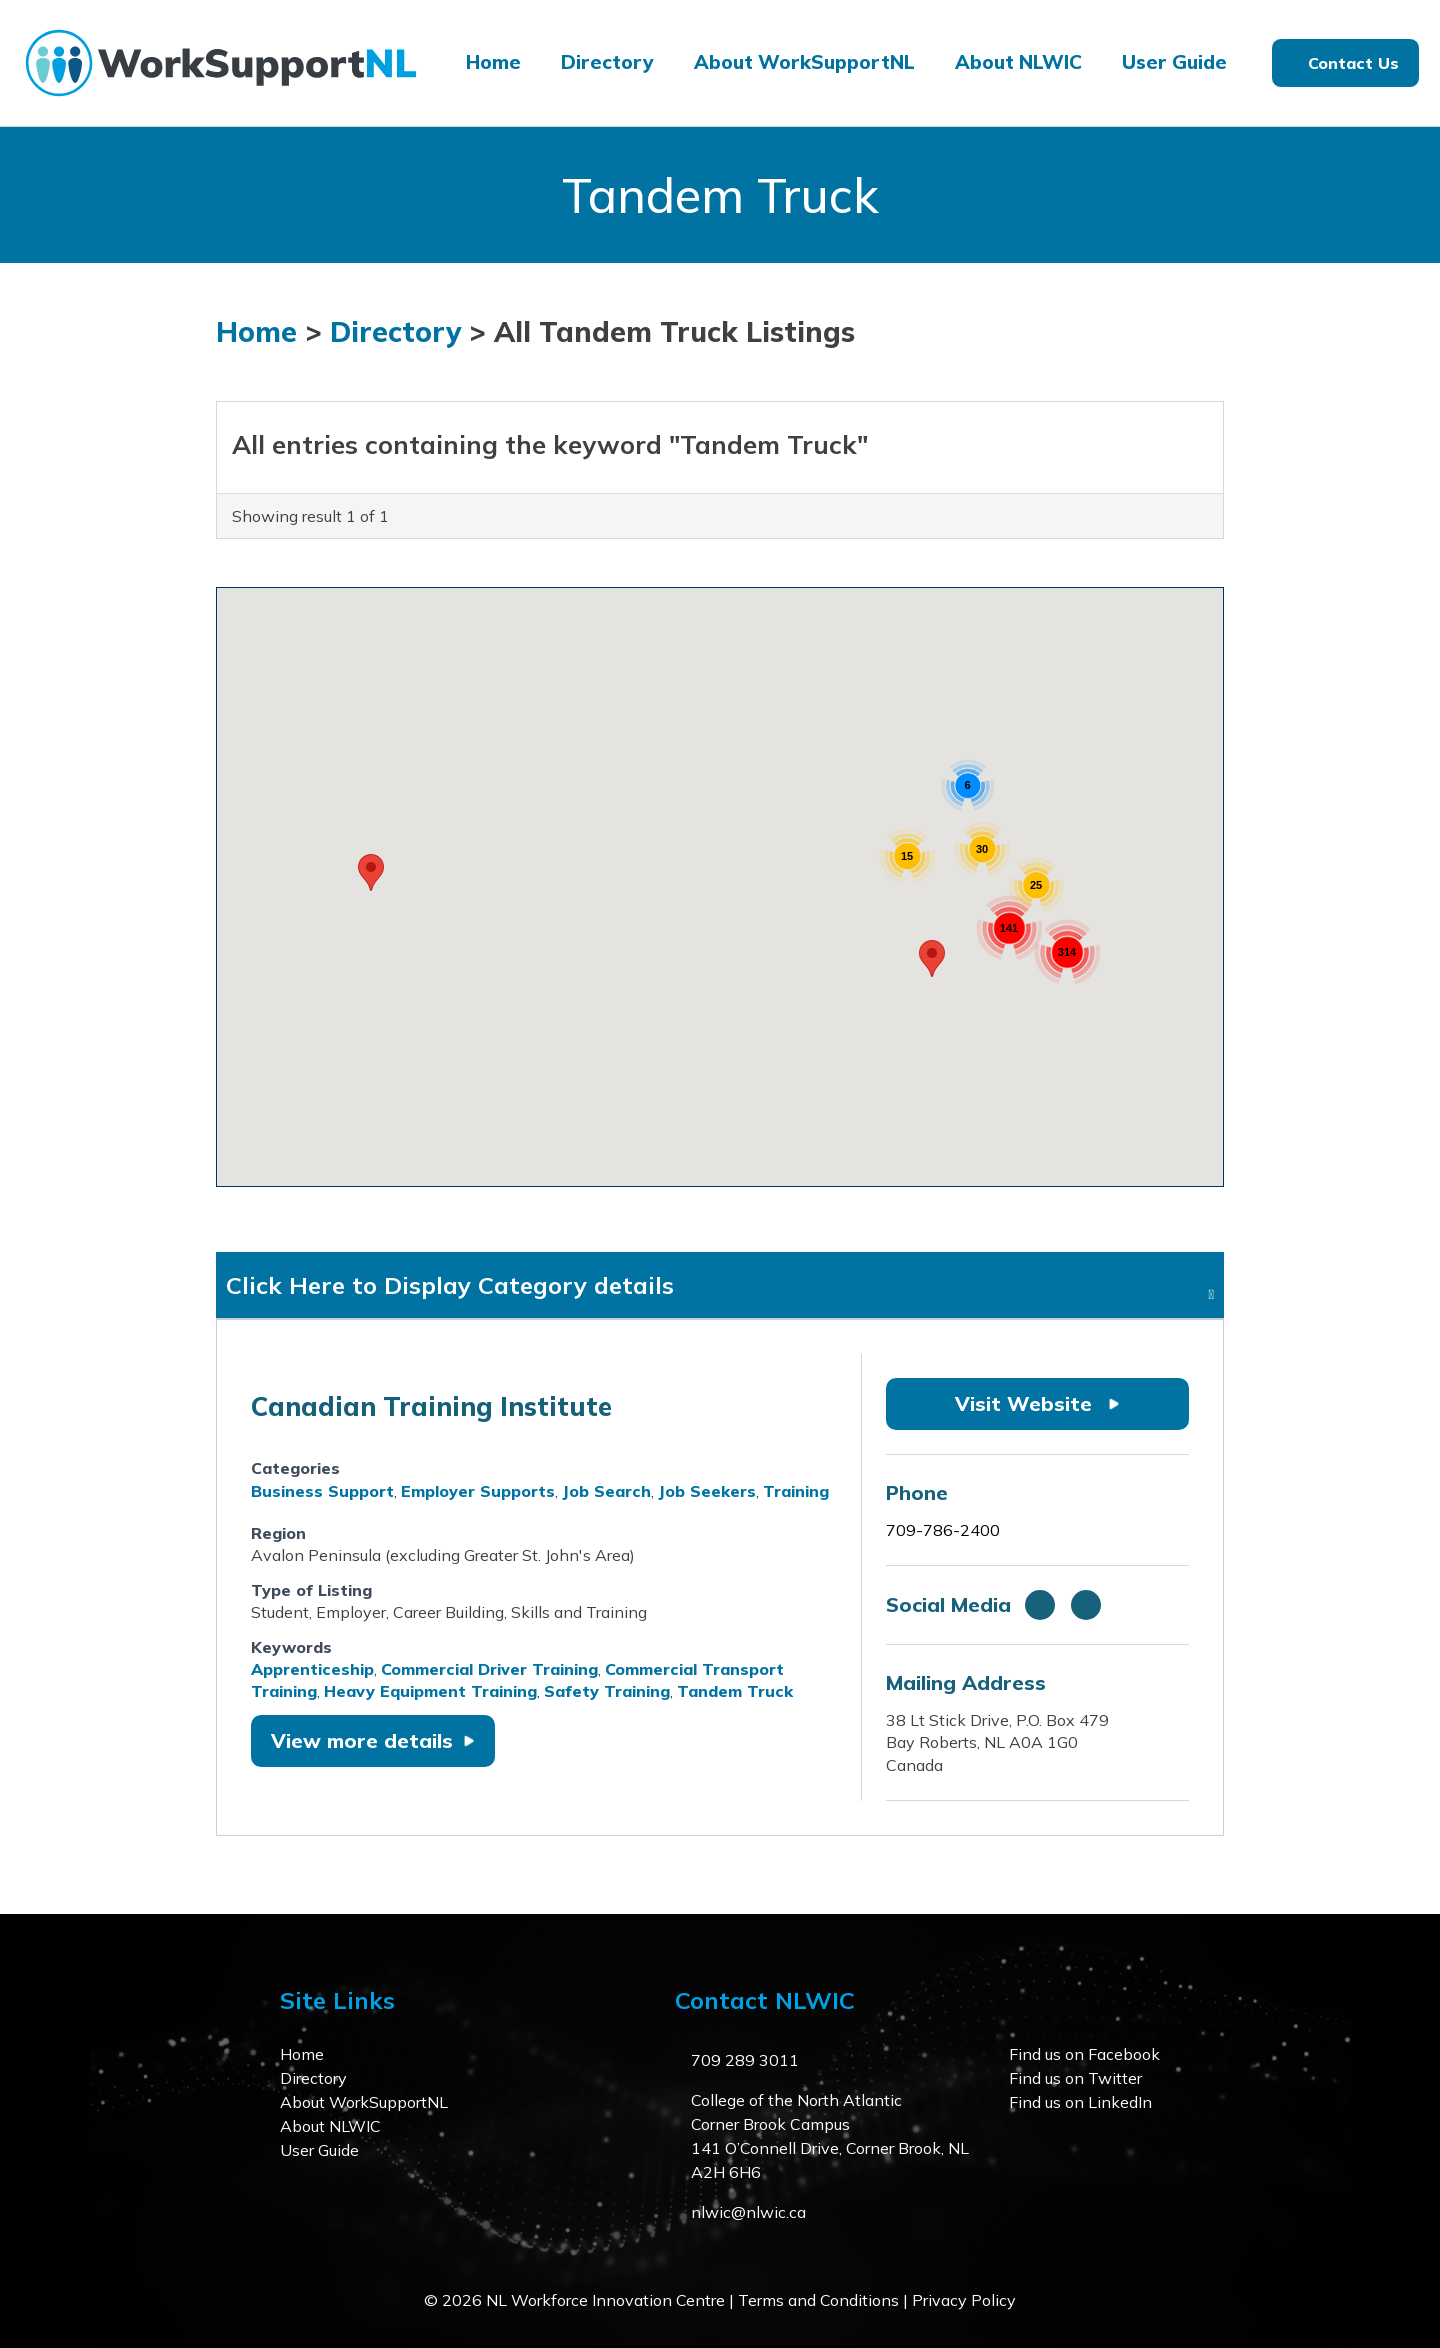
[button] (371, 872)
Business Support (322, 1491)
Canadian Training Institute (431, 1406)
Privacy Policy (964, 2300)
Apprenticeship (312, 1669)
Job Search (606, 1491)
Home (493, 62)
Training (796, 1491)
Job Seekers (707, 1491)
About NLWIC (1018, 62)
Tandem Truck (735, 1691)
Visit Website (1037, 1403)
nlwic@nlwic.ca (748, 2212)
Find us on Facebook (1084, 2054)
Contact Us (1353, 63)
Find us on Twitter (1075, 2078)
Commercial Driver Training (489, 1669)
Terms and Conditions (818, 2300)
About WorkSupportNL (804, 62)
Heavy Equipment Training (430, 1691)
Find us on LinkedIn (1080, 2102)
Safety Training (607, 1691)
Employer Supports (478, 1491)
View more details (373, 1740)
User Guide (1174, 62)
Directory (607, 62)
